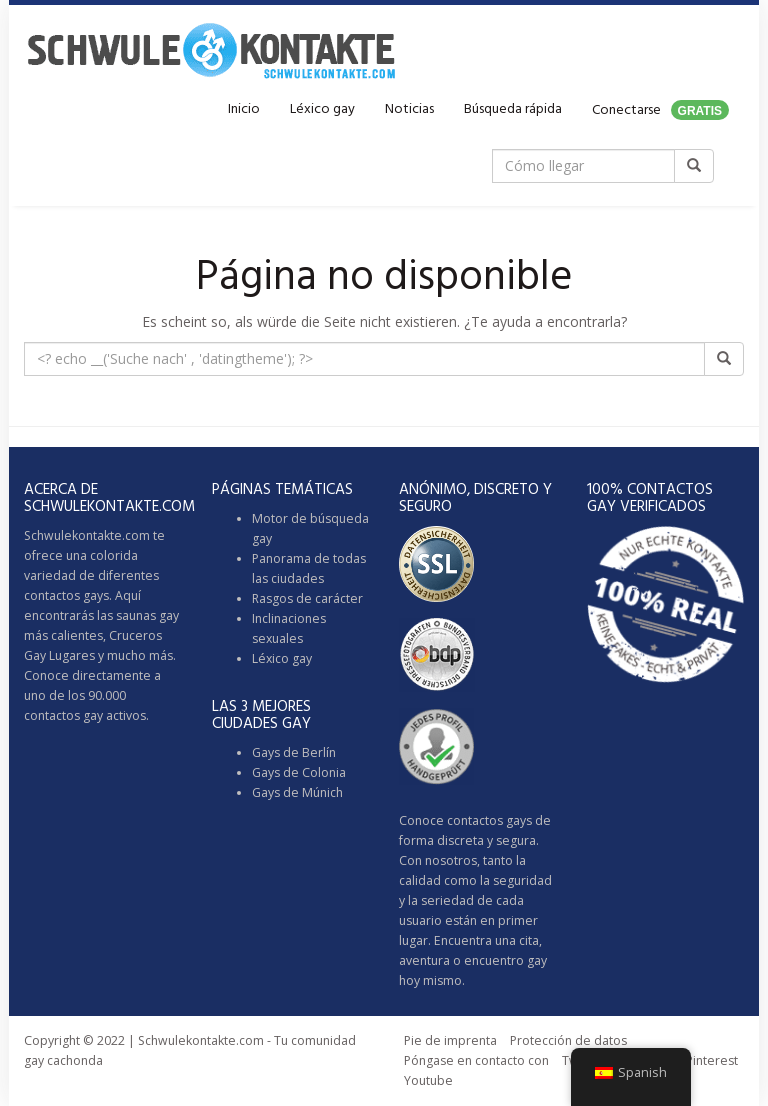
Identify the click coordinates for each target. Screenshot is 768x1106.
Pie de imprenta (450, 1040)
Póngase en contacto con (476, 1060)
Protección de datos (568, 1040)
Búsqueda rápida (513, 109)
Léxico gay (322, 109)
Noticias (409, 109)
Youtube (428, 1080)
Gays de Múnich (297, 792)
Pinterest (712, 1060)
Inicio (244, 109)
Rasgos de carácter (307, 598)
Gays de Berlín (294, 752)
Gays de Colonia (299, 772)
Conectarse (660, 110)
